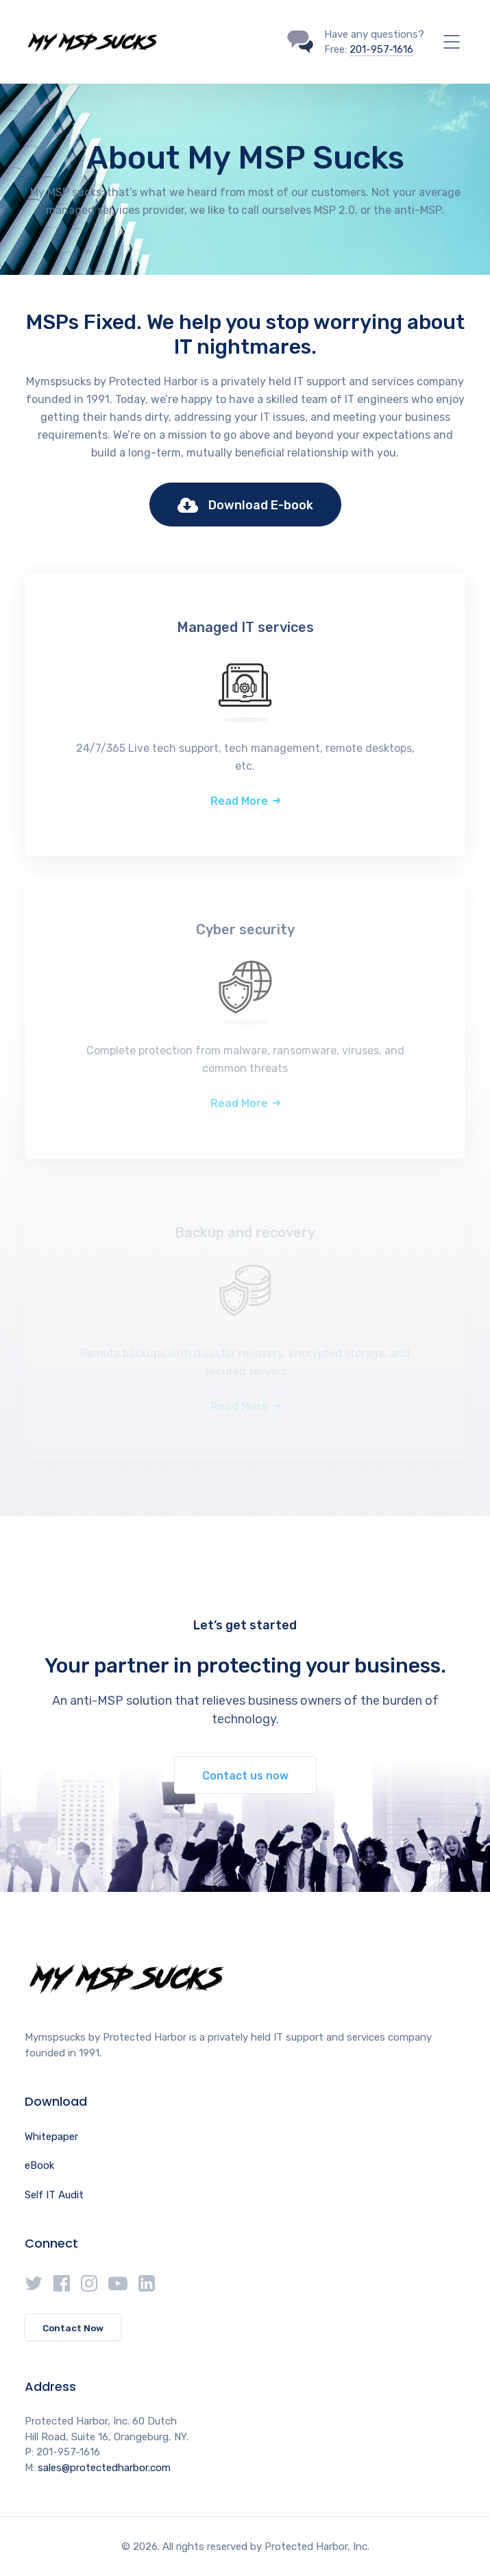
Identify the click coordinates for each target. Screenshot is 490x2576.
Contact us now (245, 1775)
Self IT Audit (54, 2195)
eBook (39, 2165)
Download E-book (245, 505)
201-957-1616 (381, 49)
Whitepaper (51, 2136)
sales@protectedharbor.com (104, 2468)
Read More (239, 800)
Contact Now (72, 2327)
